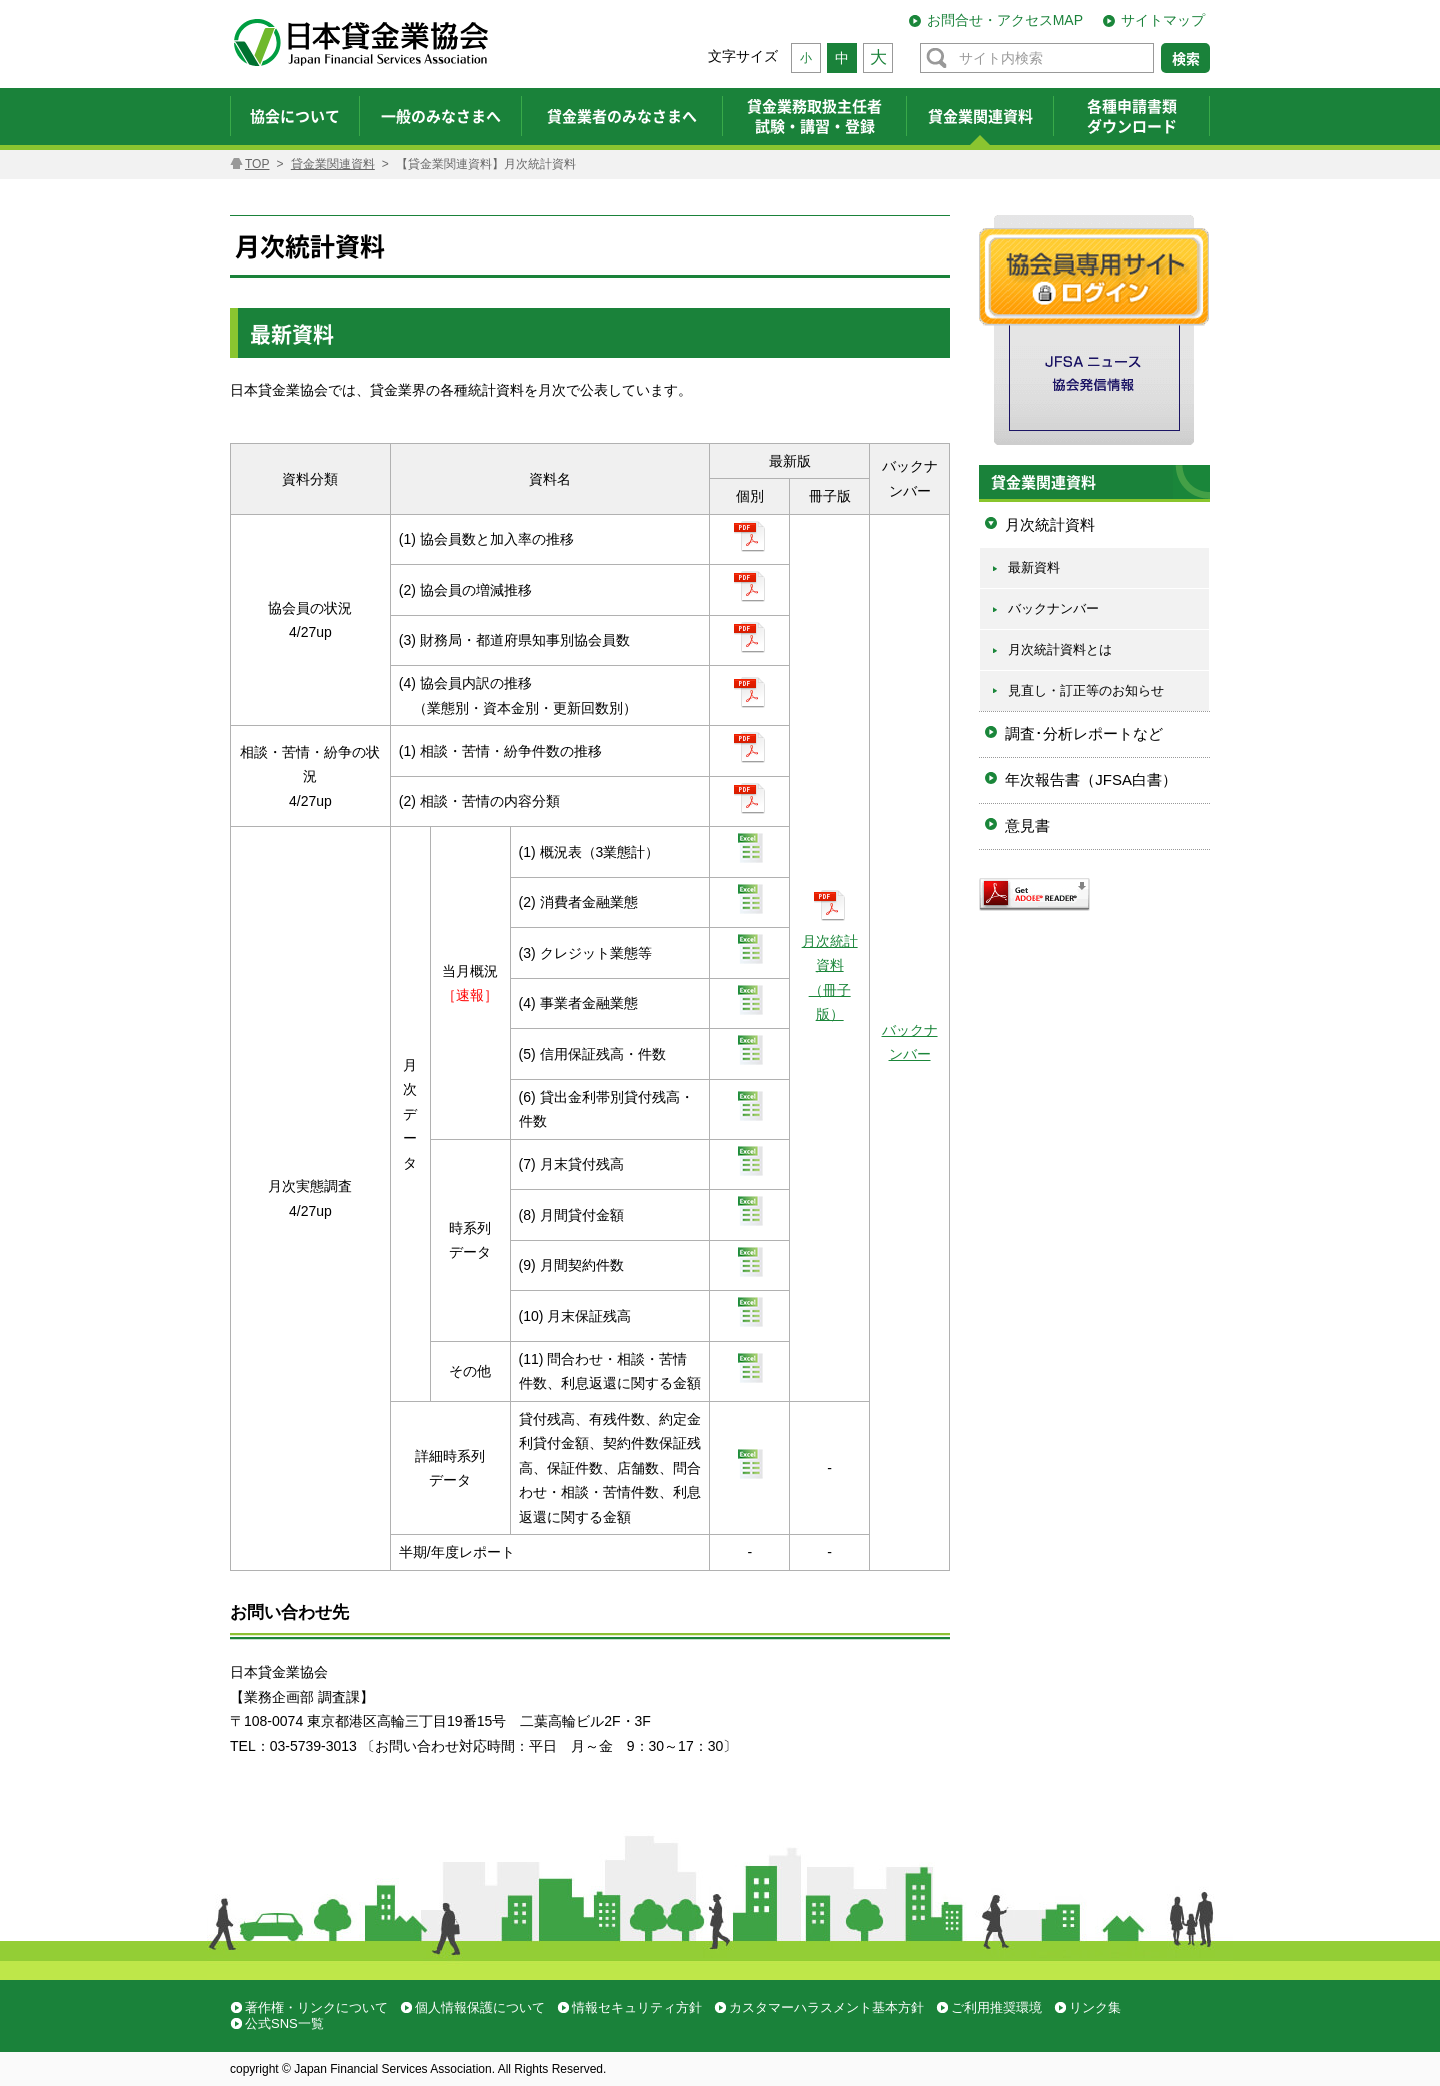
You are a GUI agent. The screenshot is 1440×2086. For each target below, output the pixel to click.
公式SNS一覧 (284, 2023)
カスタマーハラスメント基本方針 (826, 2007)
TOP (257, 164)
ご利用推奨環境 (996, 2007)
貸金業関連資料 (333, 164)
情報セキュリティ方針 (637, 2007)
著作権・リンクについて (316, 2007)
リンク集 (1095, 2007)
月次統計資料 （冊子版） (830, 965)
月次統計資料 (1050, 524)
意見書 (1027, 825)
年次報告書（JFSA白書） (1091, 779)
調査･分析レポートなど (1084, 733)
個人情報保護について (480, 2007)
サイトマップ (1163, 20)
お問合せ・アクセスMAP (1005, 20)
